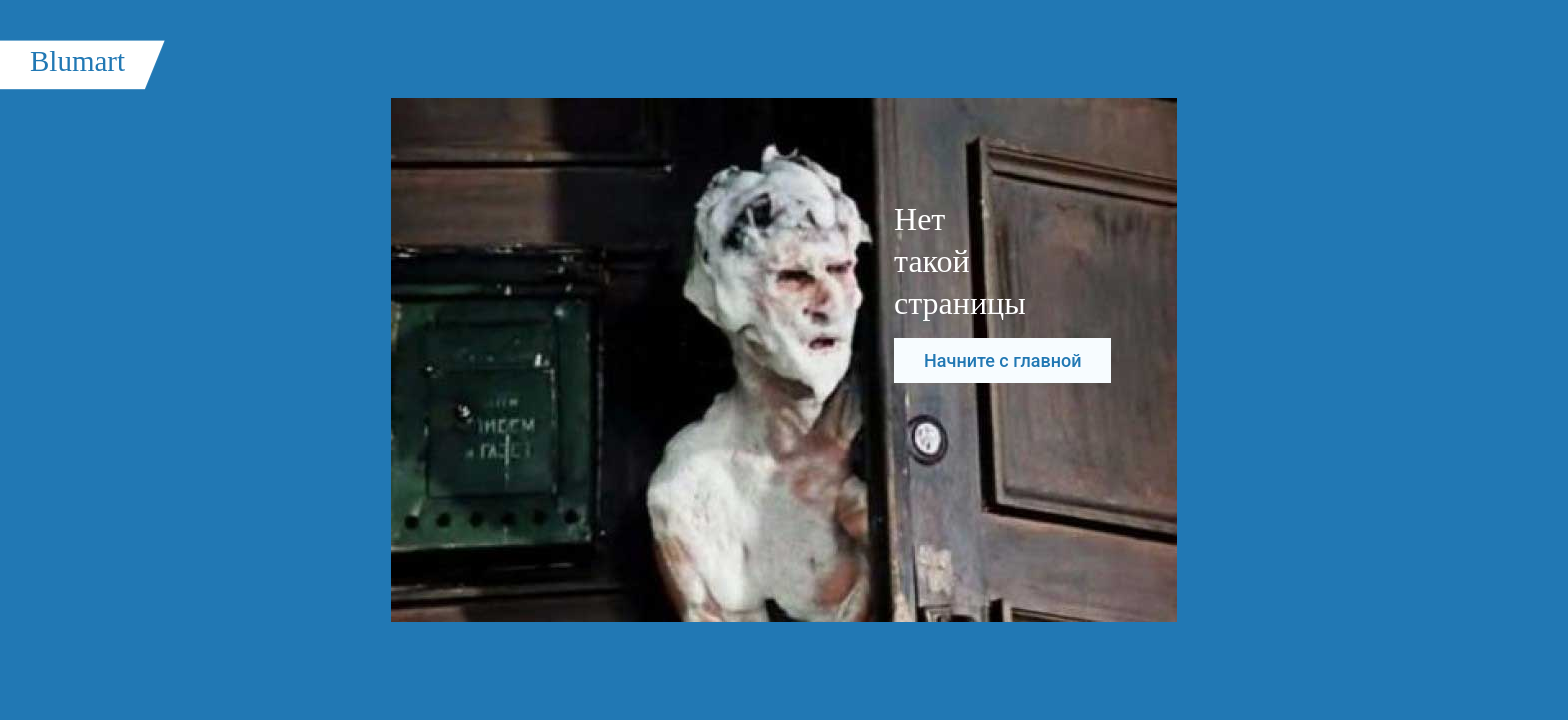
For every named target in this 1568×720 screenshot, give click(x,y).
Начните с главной (1002, 360)
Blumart (77, 61)
